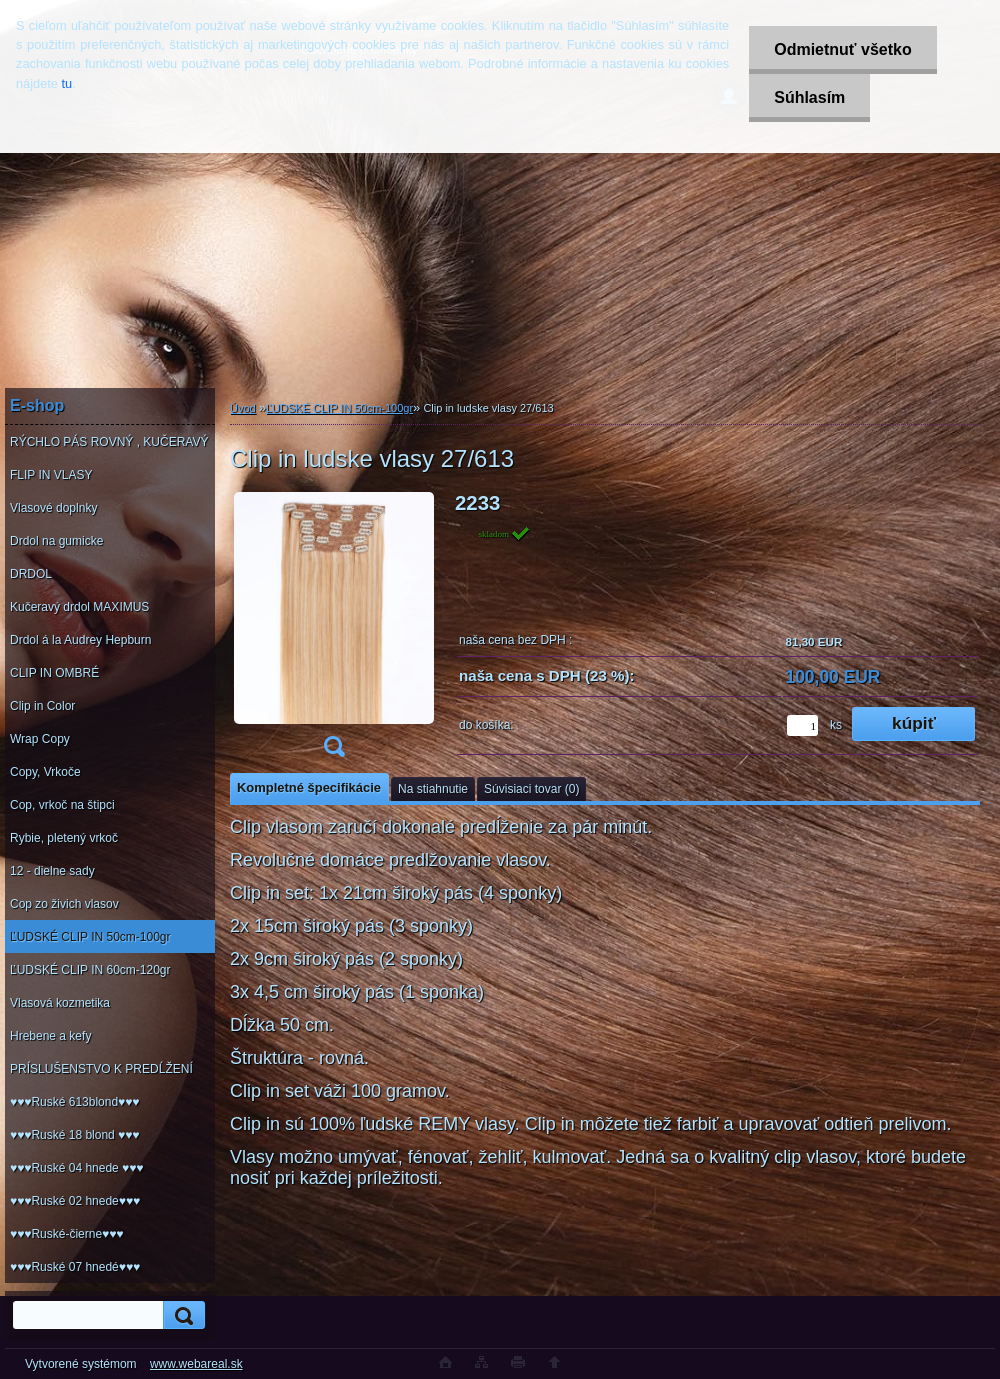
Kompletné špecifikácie (309, 787)
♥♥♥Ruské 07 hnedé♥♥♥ (75, 1267)
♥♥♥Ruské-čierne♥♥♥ (66, 1234)
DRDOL (31, 574)
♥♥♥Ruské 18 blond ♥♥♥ (74, 1135)
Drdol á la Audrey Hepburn (80, 640)
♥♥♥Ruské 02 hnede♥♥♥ (75, 1201)
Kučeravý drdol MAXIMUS (79, 607)
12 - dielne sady (52, 871)
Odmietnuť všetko (842, 49)
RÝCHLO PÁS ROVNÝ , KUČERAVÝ (109, 442)
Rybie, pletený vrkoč (64, 838)
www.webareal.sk (196, 1364)
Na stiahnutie (433, 789)
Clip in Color (42, 706)
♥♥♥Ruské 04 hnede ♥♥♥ (76, 1168)
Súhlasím (809, 97)
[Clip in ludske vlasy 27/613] (334, 631)
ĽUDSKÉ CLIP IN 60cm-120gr (90, 970)
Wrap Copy (40, 739)
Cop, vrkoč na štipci (62, 805)
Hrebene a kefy (50, 1036)
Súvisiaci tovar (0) (531, 789)
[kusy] (802, 725)
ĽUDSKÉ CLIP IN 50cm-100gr (90, 937)
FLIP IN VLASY (51, 475)
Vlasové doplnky (53, 508)
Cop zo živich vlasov (64, 904)
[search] (181, 1315)
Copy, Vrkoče (45, 772)
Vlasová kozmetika (60, 1003)
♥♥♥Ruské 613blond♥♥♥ (74, 1102)
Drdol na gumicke (56, 541)
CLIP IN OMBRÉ (54, 673)
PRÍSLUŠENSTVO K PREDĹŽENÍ (101, 1069)
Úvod (243, 408)
